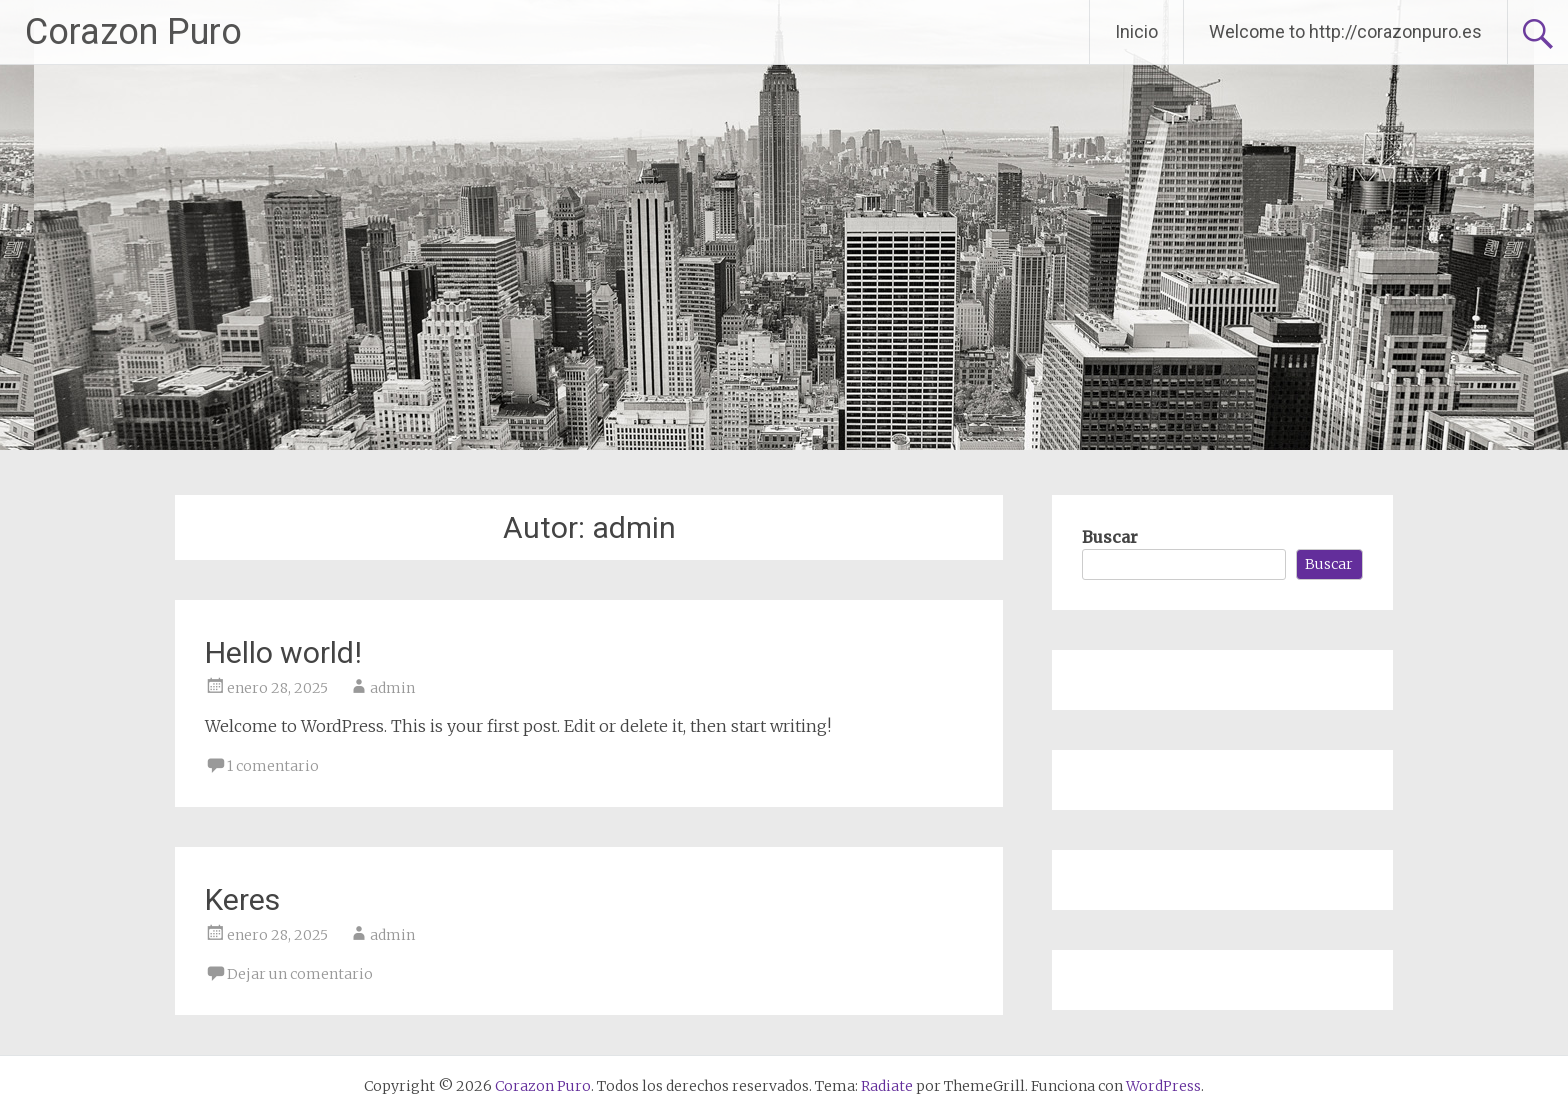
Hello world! (283, 652)
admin (392, 688)
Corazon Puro (133, 32)
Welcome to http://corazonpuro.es (1345, 31)
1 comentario (273, 766)
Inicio (1136, 31)
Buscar (1110, 537)
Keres (242, 899)
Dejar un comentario (300, 974)
